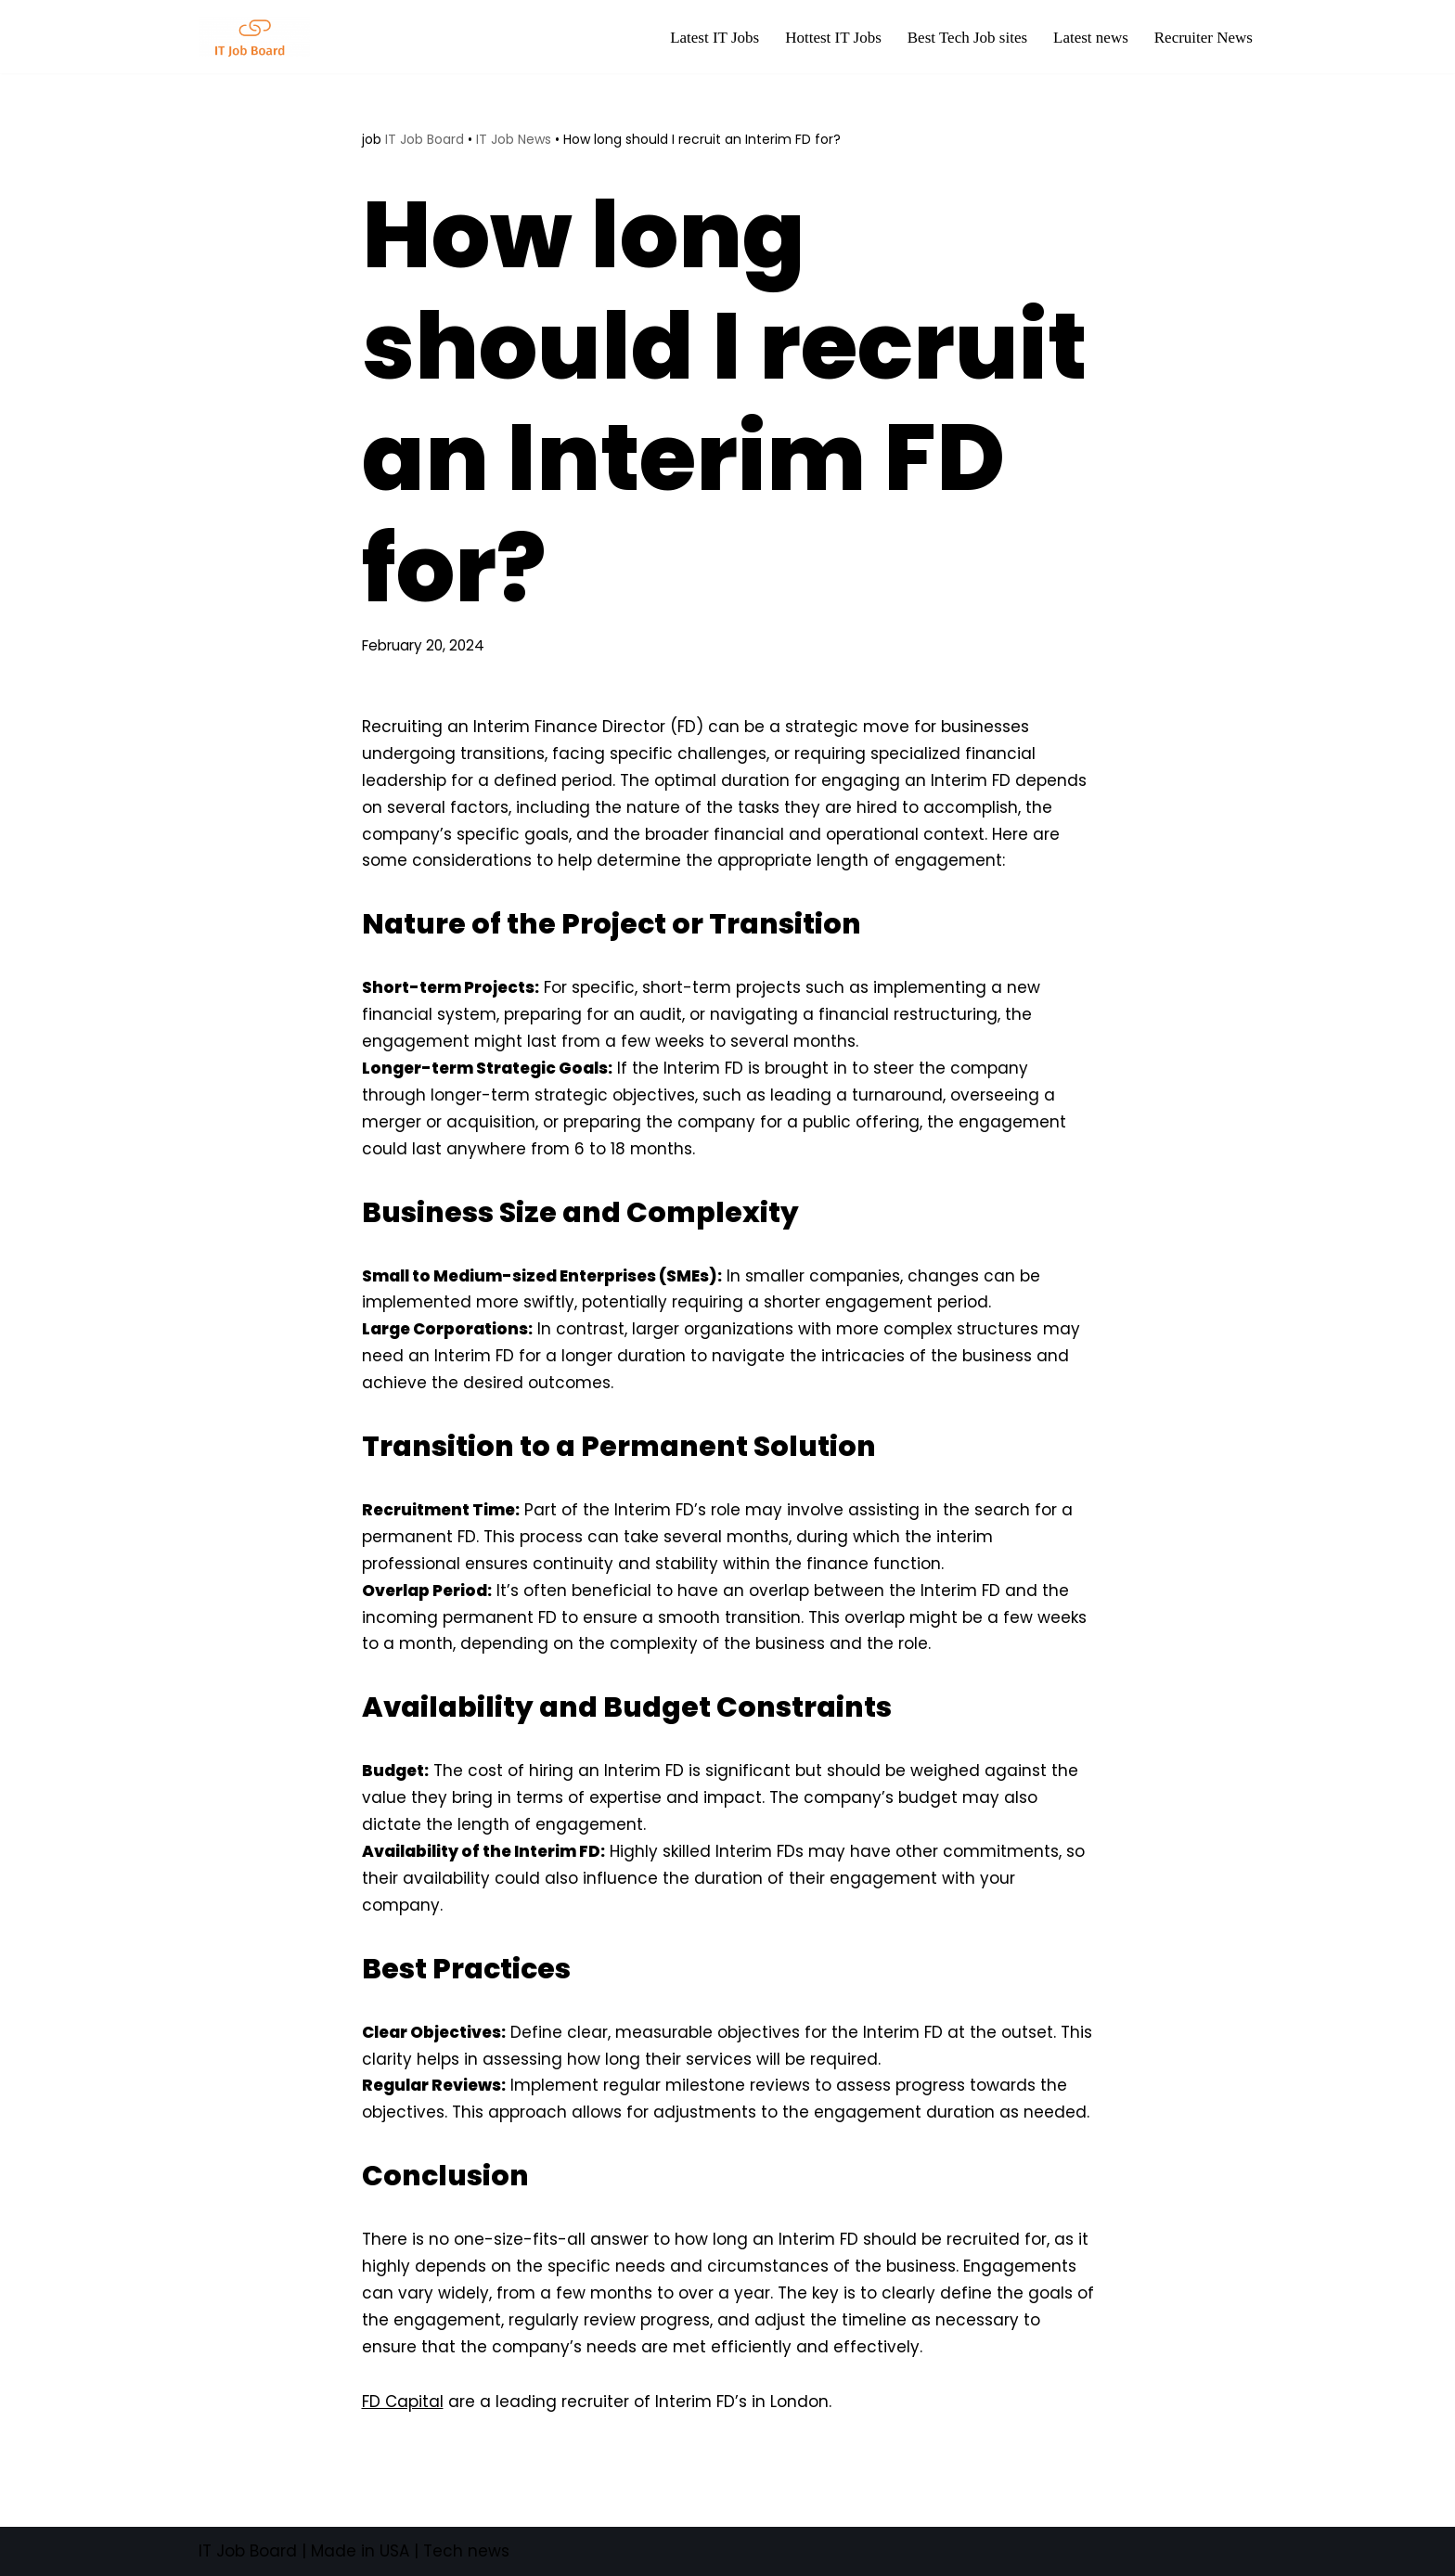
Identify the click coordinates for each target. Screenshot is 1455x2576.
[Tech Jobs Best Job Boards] (259, 37)
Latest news (1090, 37)
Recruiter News (1203, 37)
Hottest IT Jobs (833, 37)
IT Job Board (424, 139)
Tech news (466, 2551)
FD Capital (403, 2401)
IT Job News (513, 139)
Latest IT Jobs (714, 37)
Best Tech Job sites (967, 37)
